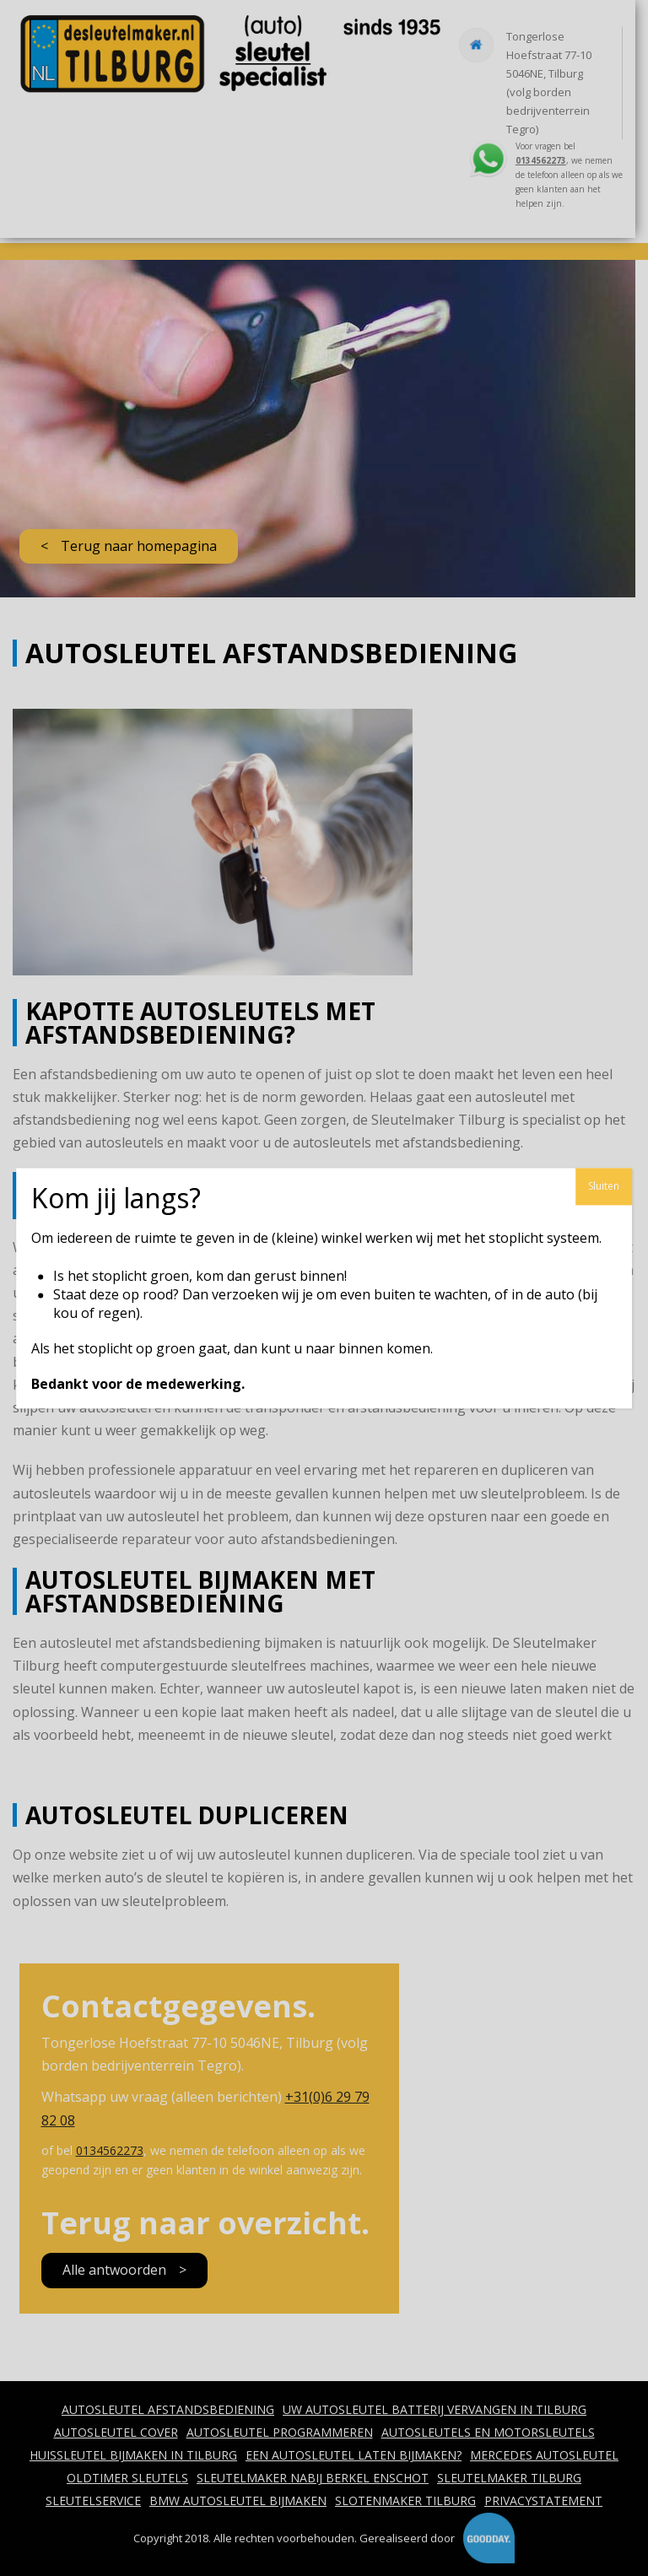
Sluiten (603, 1186)
